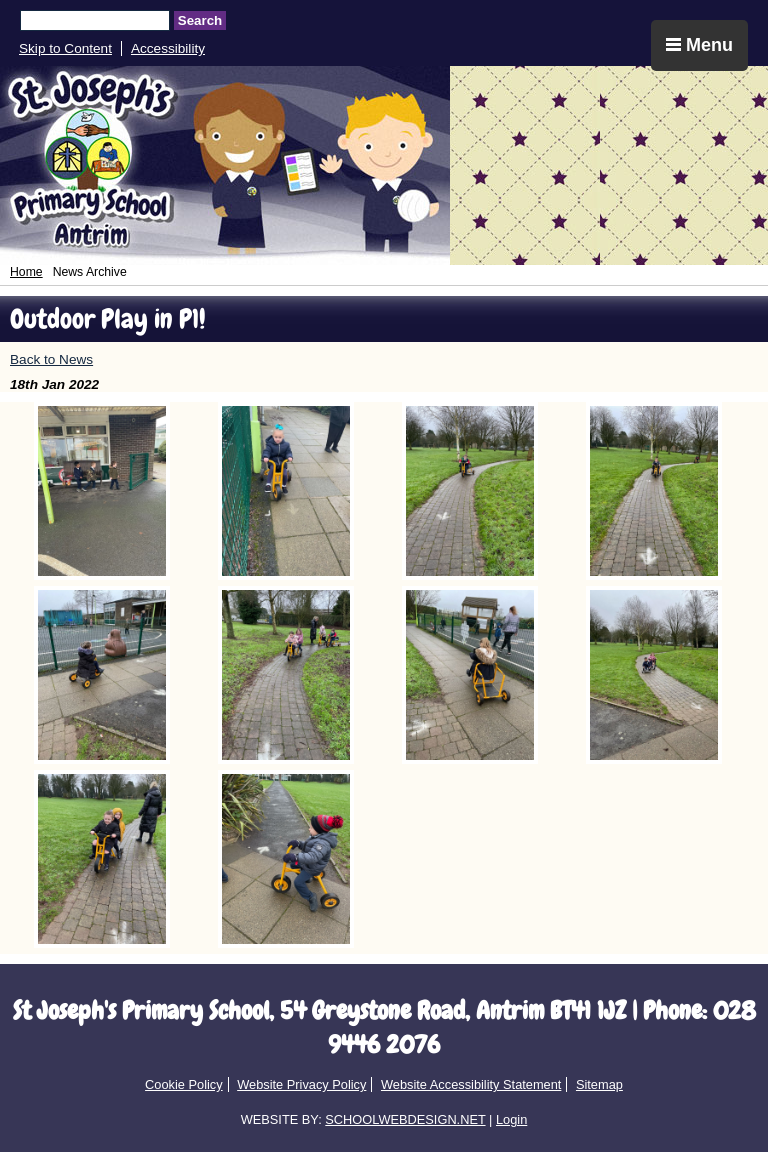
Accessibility (168, 48)
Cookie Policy (184, 1084)
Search (200, 20)
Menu (699, 45)
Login (511, 1119)
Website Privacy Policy (301, 1084)
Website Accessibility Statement (471, 1084)
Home (26, 272)
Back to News (51, 359)
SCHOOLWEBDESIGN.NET (405, 1119)
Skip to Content (65, 48)
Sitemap (599, 1084)
